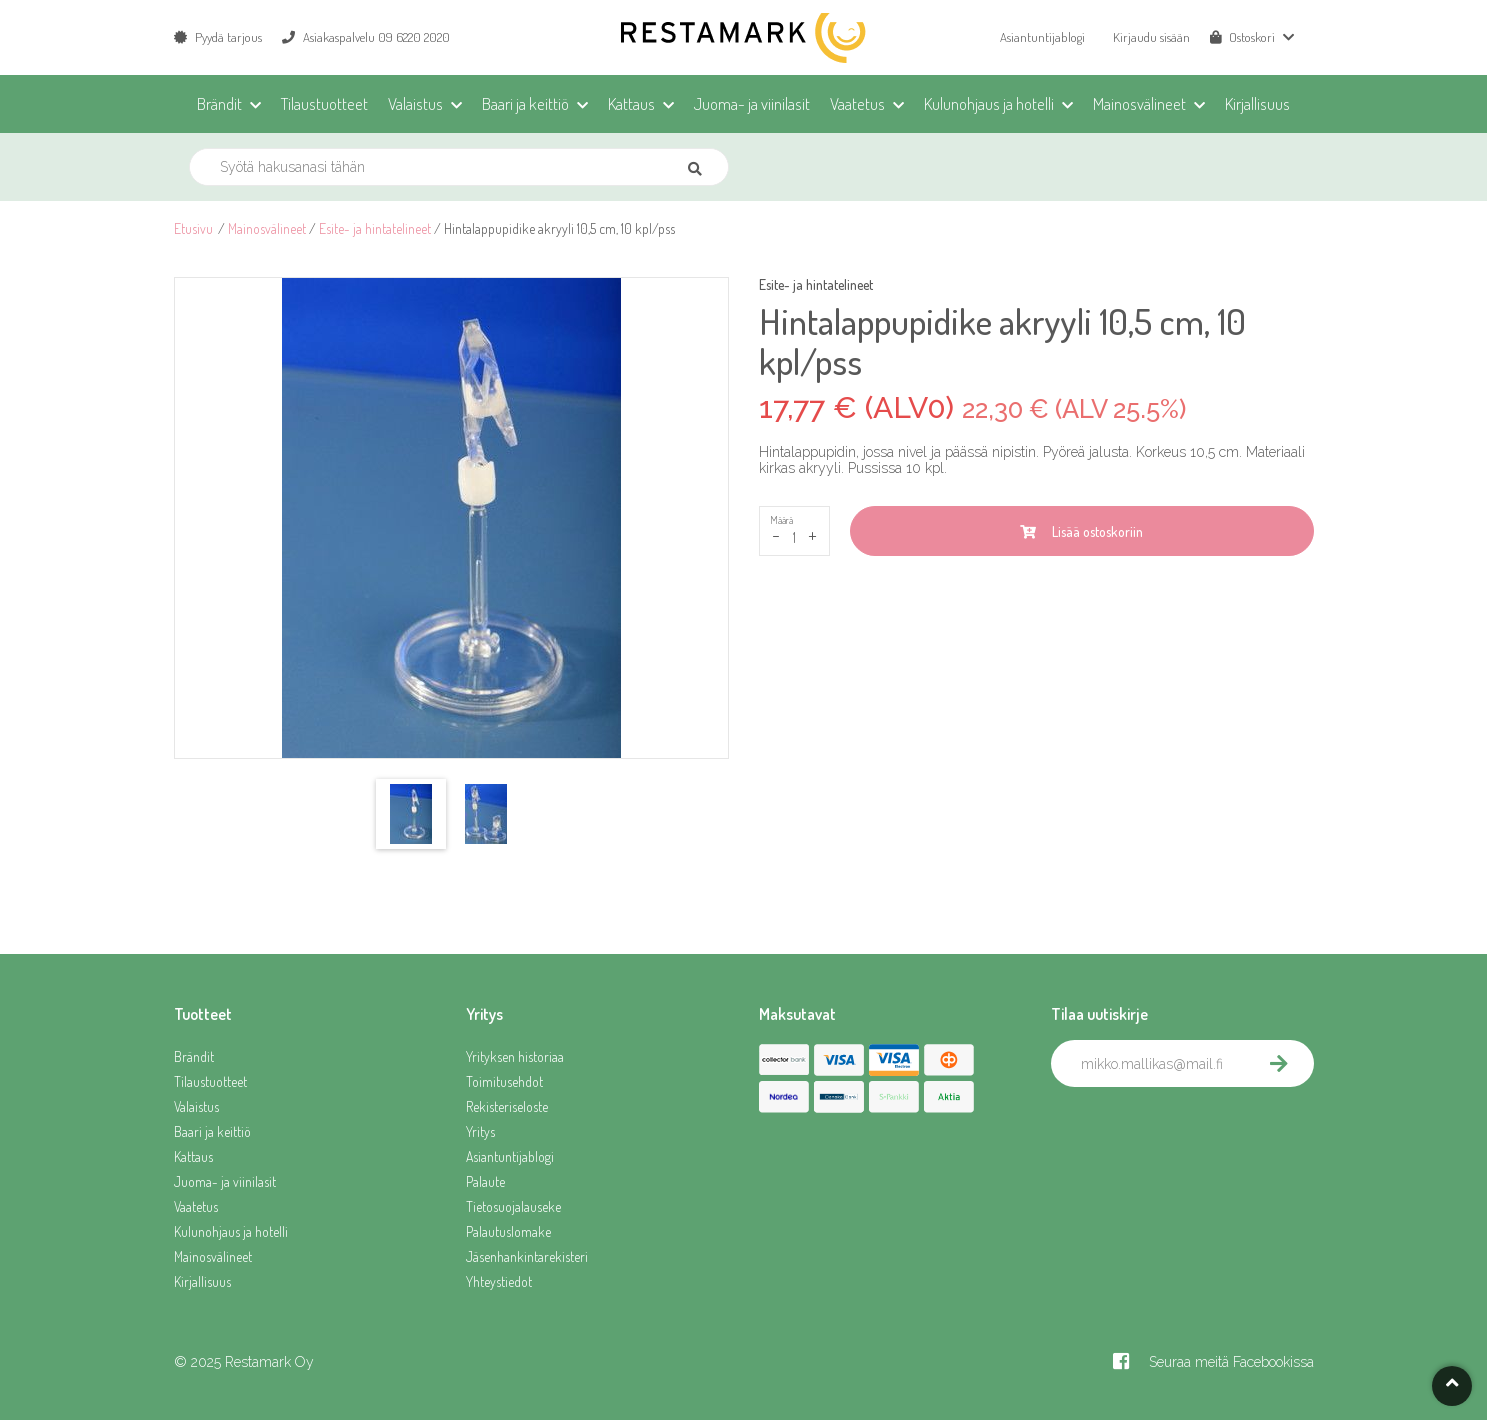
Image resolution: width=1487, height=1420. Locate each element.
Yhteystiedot (499, 1281)
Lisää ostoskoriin (1081, 531)
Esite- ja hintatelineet (375, 228)
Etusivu (193, 228)
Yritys (480, 1131)
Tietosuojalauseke (513, 1206)
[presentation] (1203, 1131)
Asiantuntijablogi (1042, 37)
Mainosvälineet (267, 228)
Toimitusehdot (504, 1081)
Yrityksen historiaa (515, 1056)
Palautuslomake (508, 1231)
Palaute (485, 1181)
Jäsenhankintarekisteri (527, 1256)
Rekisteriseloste (507, 1106)
